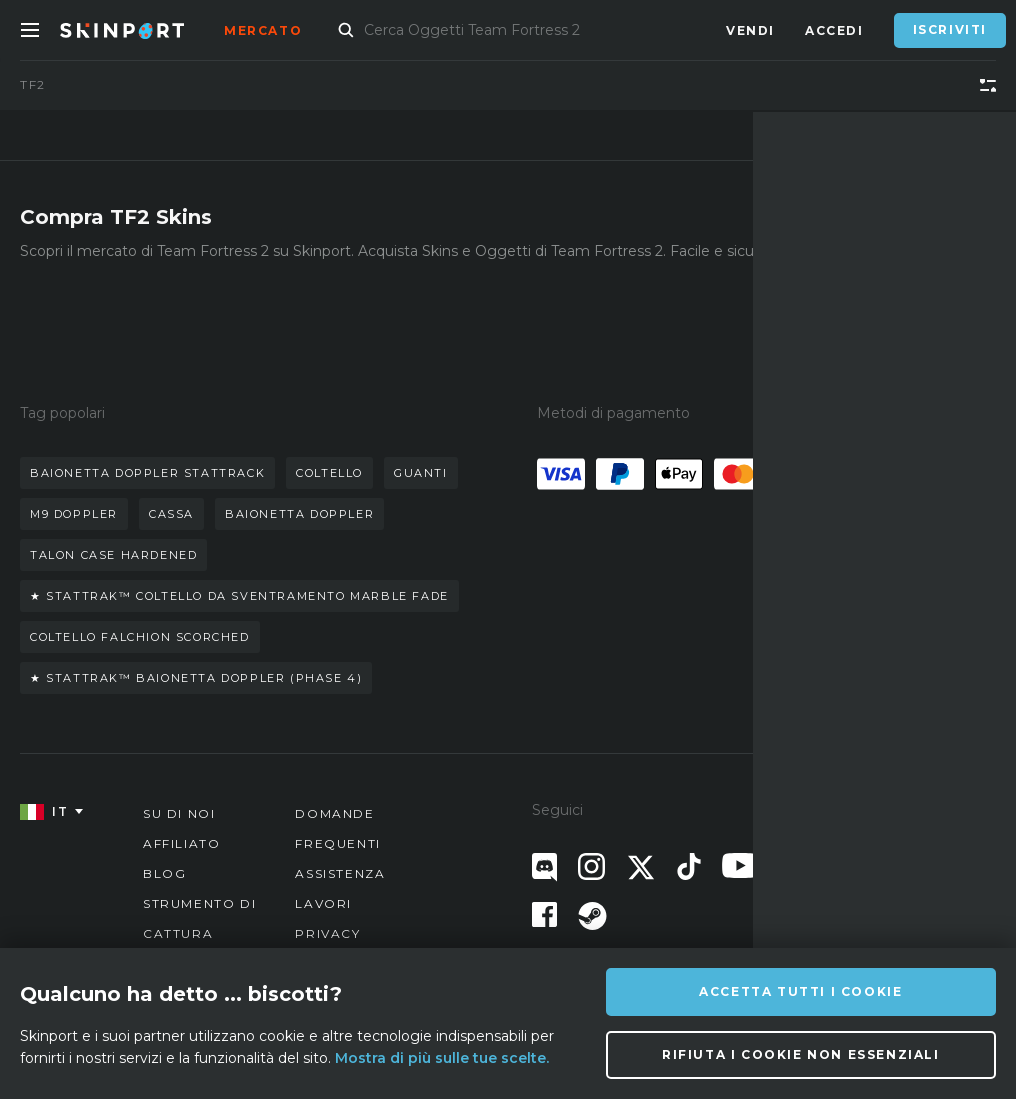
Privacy (327, 933)
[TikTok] (689, 866)
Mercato (263, 30)
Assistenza (340, 873)
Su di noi (179, 813)
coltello (329, 473)
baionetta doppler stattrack (147, 473)
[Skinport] (142, 30)
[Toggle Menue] (30, 30)
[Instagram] (591, 866)
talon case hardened (113, 555)
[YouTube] (740, 865)
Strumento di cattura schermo (199, 933)
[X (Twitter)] (641, 867)
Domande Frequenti (337, 828)
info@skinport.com (894, 808)
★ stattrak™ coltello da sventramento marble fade (239, 596)
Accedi (834, 30)
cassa (171, 514)
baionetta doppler (299, 514)
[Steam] (592, 916)
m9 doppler (74, 514)
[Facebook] (544, 914)
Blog (164, 873)
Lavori (323, 903)
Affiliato (181, 843)
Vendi (750, 30)
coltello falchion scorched (140, 637)
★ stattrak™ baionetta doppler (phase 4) (196, 678)
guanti (421, 473)
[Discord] (544, 867)
